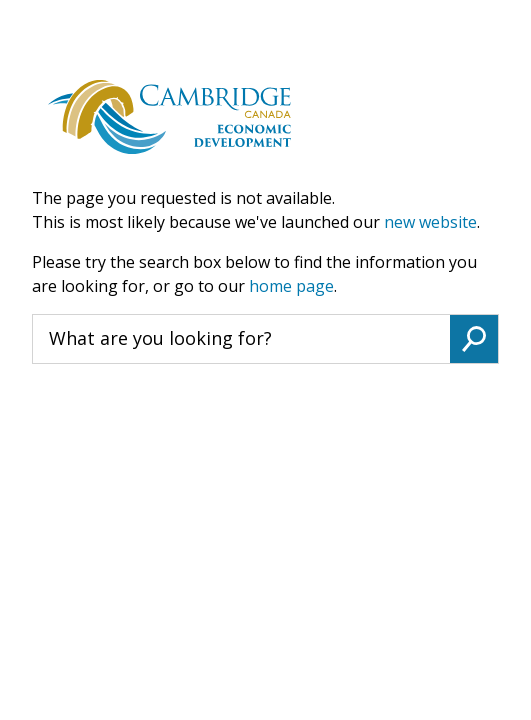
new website (430, 222)
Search (474, 339)
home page (291, 286)
